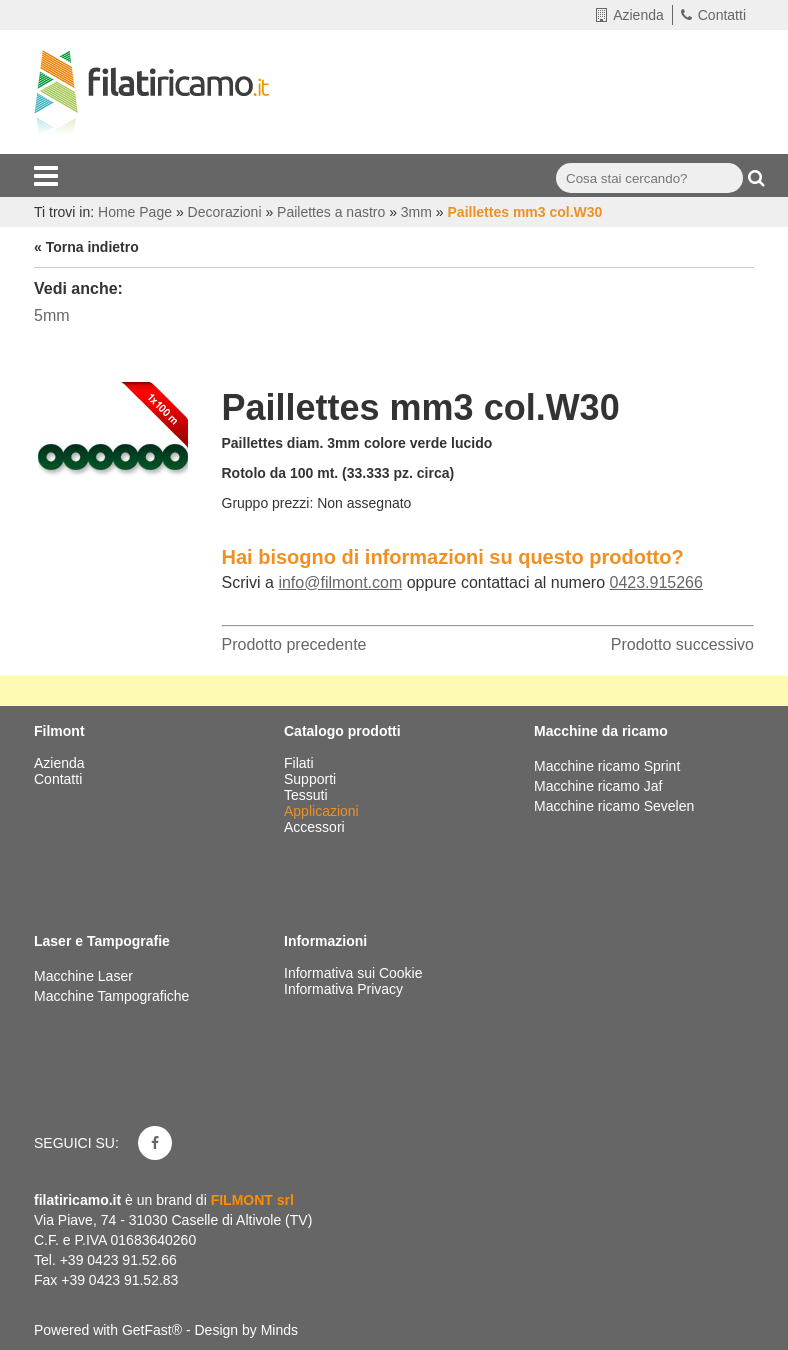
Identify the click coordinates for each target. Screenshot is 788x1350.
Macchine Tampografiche (111, 996)
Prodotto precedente (294, 644)
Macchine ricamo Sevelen (614, 806)
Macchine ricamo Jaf (598, 786)
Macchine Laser (83, 976)
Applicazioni (323, 811)
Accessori (316, 827)
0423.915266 (655, 582)
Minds (279, 1330)
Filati (300, 763)
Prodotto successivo (682, 644)
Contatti (713, 15)
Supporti (312, 779)
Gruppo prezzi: (268, 503)
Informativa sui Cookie (353, 973)
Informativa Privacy (343, 989)
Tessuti (307, 795)
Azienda (630, 15)
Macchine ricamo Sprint (607, 766)
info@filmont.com (340, 582)
